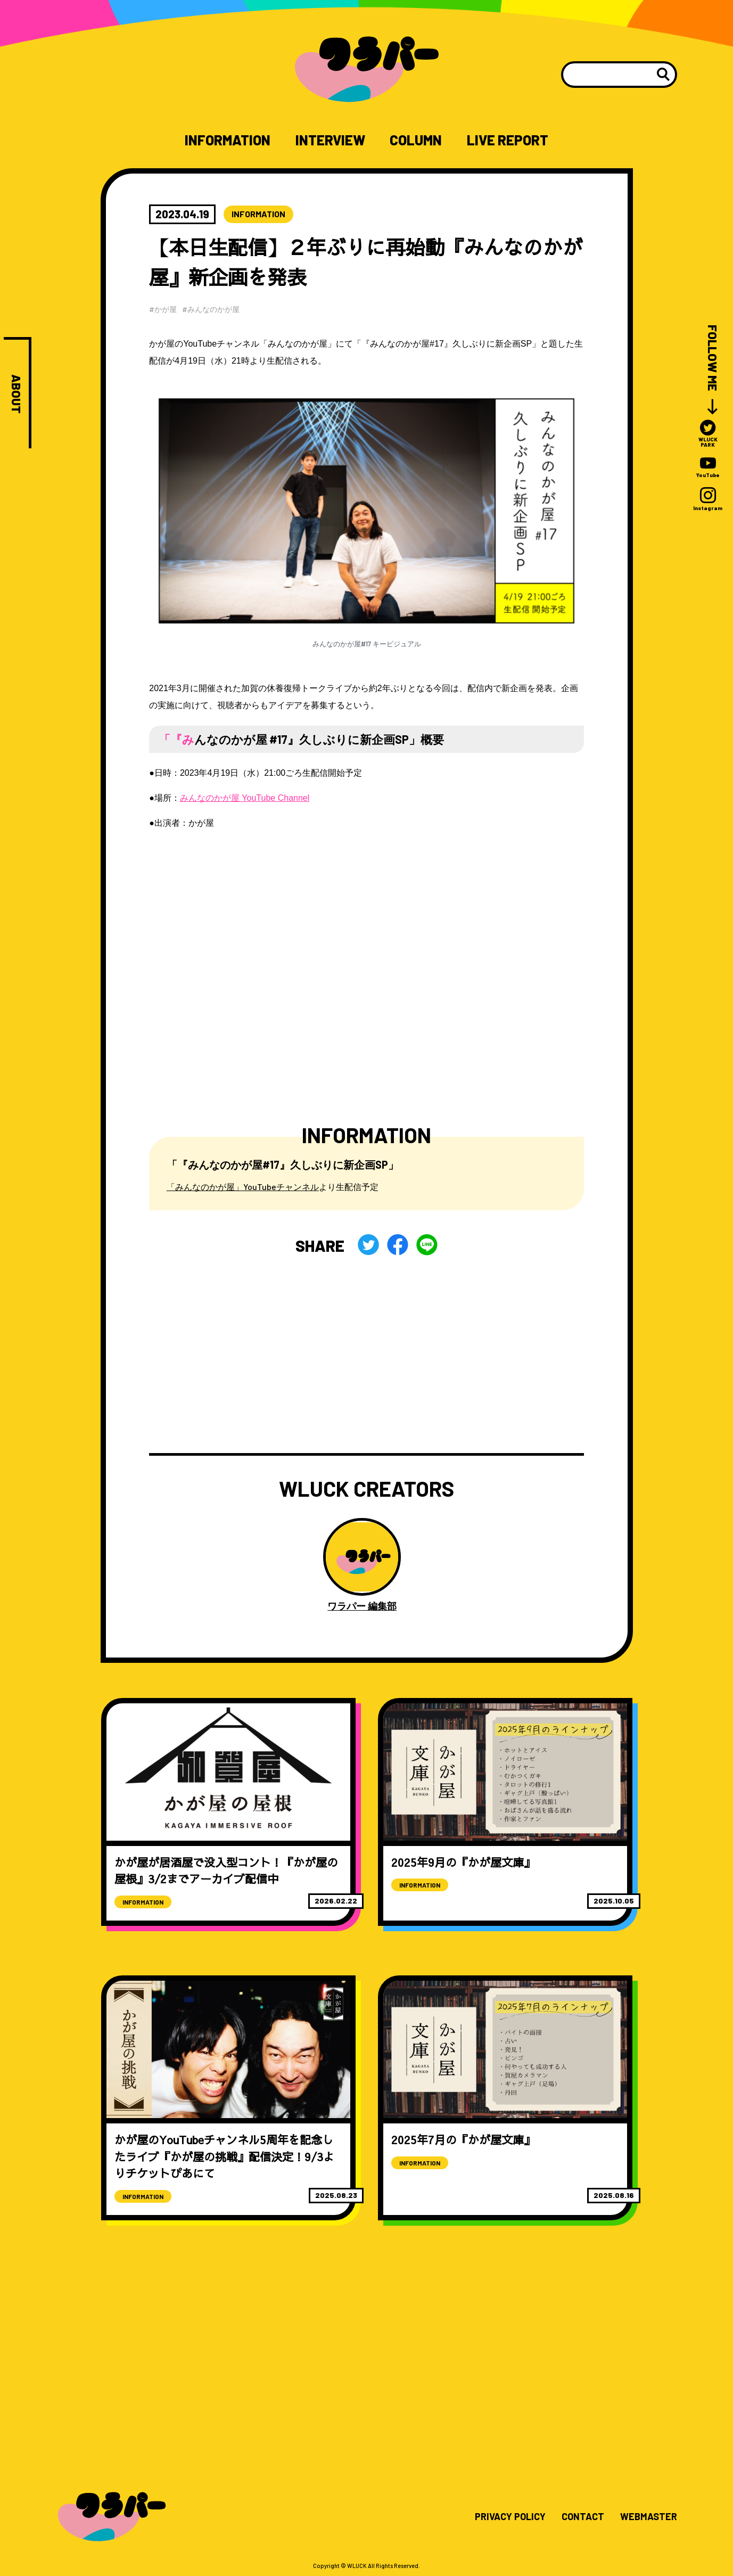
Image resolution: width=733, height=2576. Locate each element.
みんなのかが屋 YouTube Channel (244, 797)
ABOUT (16, 394)
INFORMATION (227, 140)
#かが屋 (163, 309)
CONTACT (583, 2517)
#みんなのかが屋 (211, 309)
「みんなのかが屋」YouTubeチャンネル (243, 1187)
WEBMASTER (648, 2517)
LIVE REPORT (507, 140)
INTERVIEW (330, 140)
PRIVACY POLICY (510, 2517)
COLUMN (416, 140)
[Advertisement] (366, 1354)
